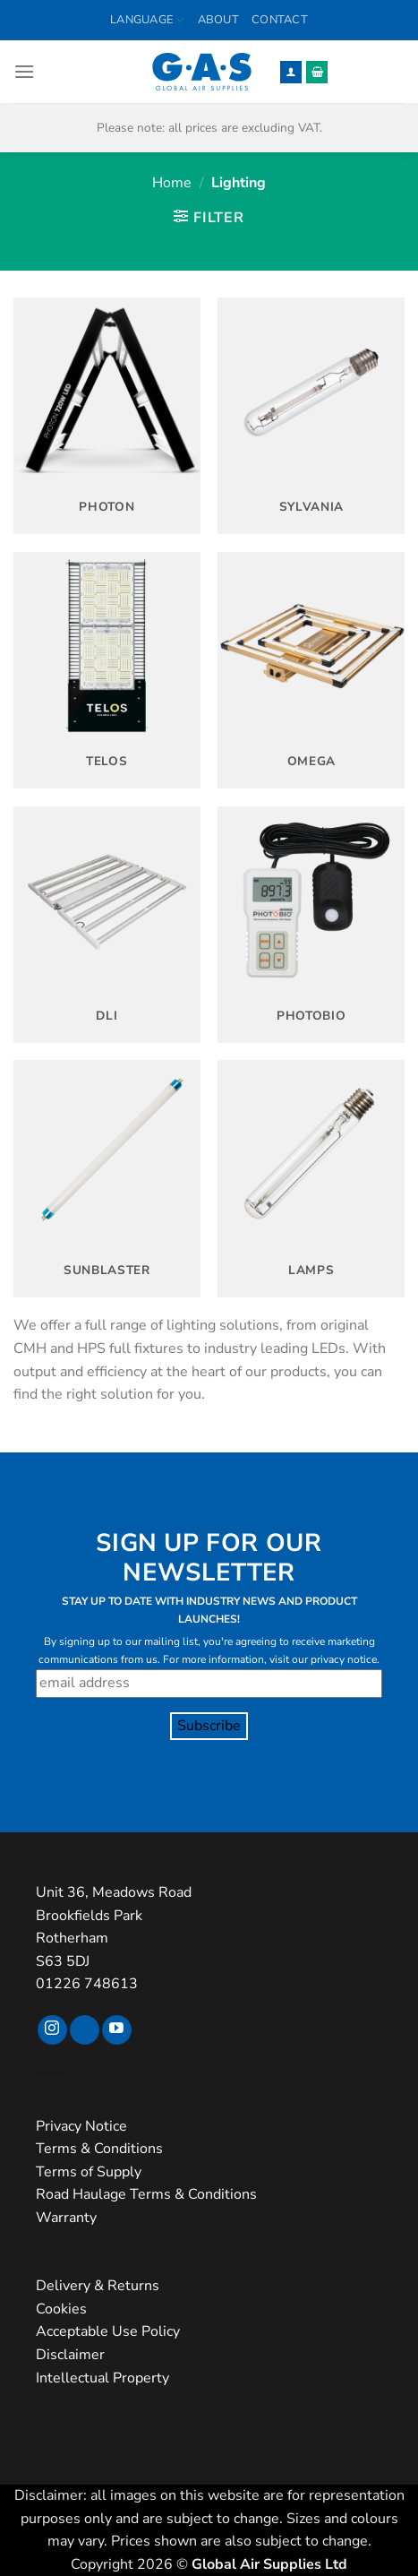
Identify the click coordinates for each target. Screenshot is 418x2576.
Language (147, 20)
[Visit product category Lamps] (311, 1178)
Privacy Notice (81, 2126)
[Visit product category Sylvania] (311, 415)
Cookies (61, 2309)
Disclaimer (70, 2355)
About (218, 20)
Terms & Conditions (99, 2148)
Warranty (66, 2217)
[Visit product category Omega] (311, 670)
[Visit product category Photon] (106, 415)
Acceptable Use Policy (108, 2331)
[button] (24, 71)
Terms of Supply (88, 2172)
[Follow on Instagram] (52, 2030)
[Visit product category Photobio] (311, 924)
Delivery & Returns (97, 2286)
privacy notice (344, 1659)
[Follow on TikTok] (84, 2030)
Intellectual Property (102, 2378)
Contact (280, 20)
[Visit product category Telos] (106, 670)
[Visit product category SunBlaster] (106, 1178)
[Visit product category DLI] (106, 924)
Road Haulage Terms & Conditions (146, 2194)
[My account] (291, 72)
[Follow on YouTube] (117, 2030)
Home (172, 183)
